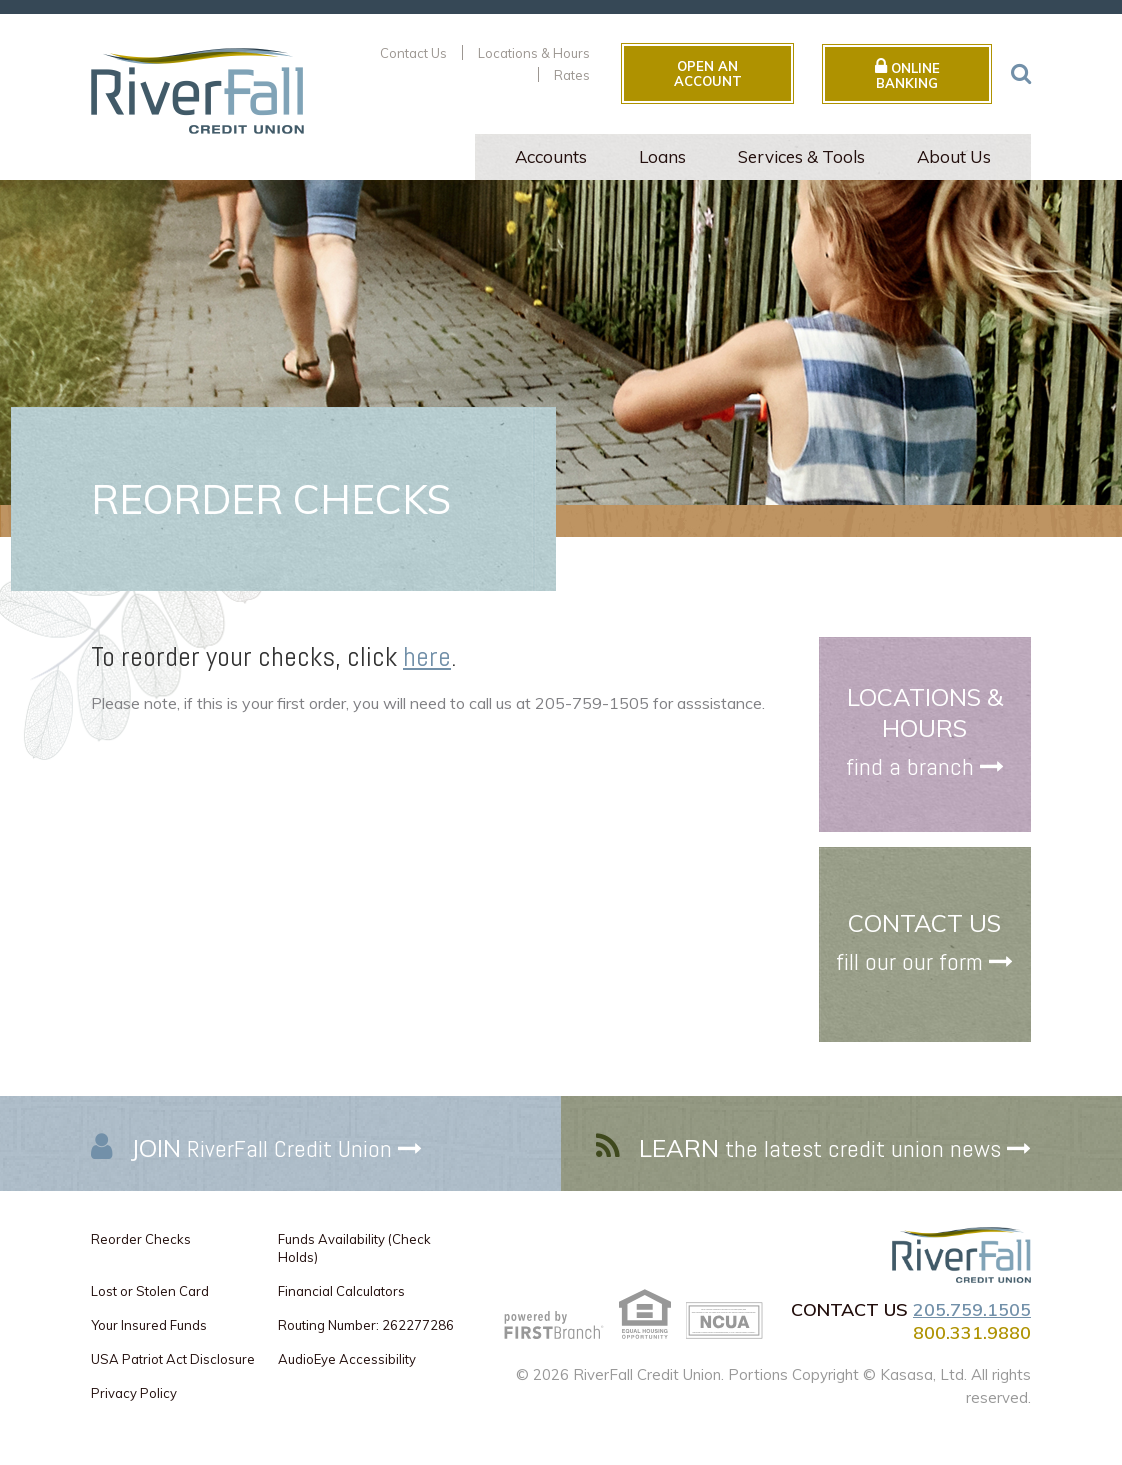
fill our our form (909, 961)
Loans (662, 156)
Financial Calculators (341, 1291)
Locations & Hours (534, 53)
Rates (572, 75)
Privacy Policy (134, 1393)
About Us (954, 156)
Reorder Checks (141, 1239)
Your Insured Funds (149, 1325)
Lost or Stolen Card (150, 1291)
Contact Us (413, 53)
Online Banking (907, 74)
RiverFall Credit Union (261, 1148)
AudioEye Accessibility (347, 1359)
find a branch (910, 767)
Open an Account (708, 73)
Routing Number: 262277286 (366, 1325)
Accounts (551, 156)
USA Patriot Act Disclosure (173, 1359)
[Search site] (1021, 73)
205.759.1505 (972, 1309)
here (427, 656)
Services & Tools (801, 156)
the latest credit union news (820, 1148)
